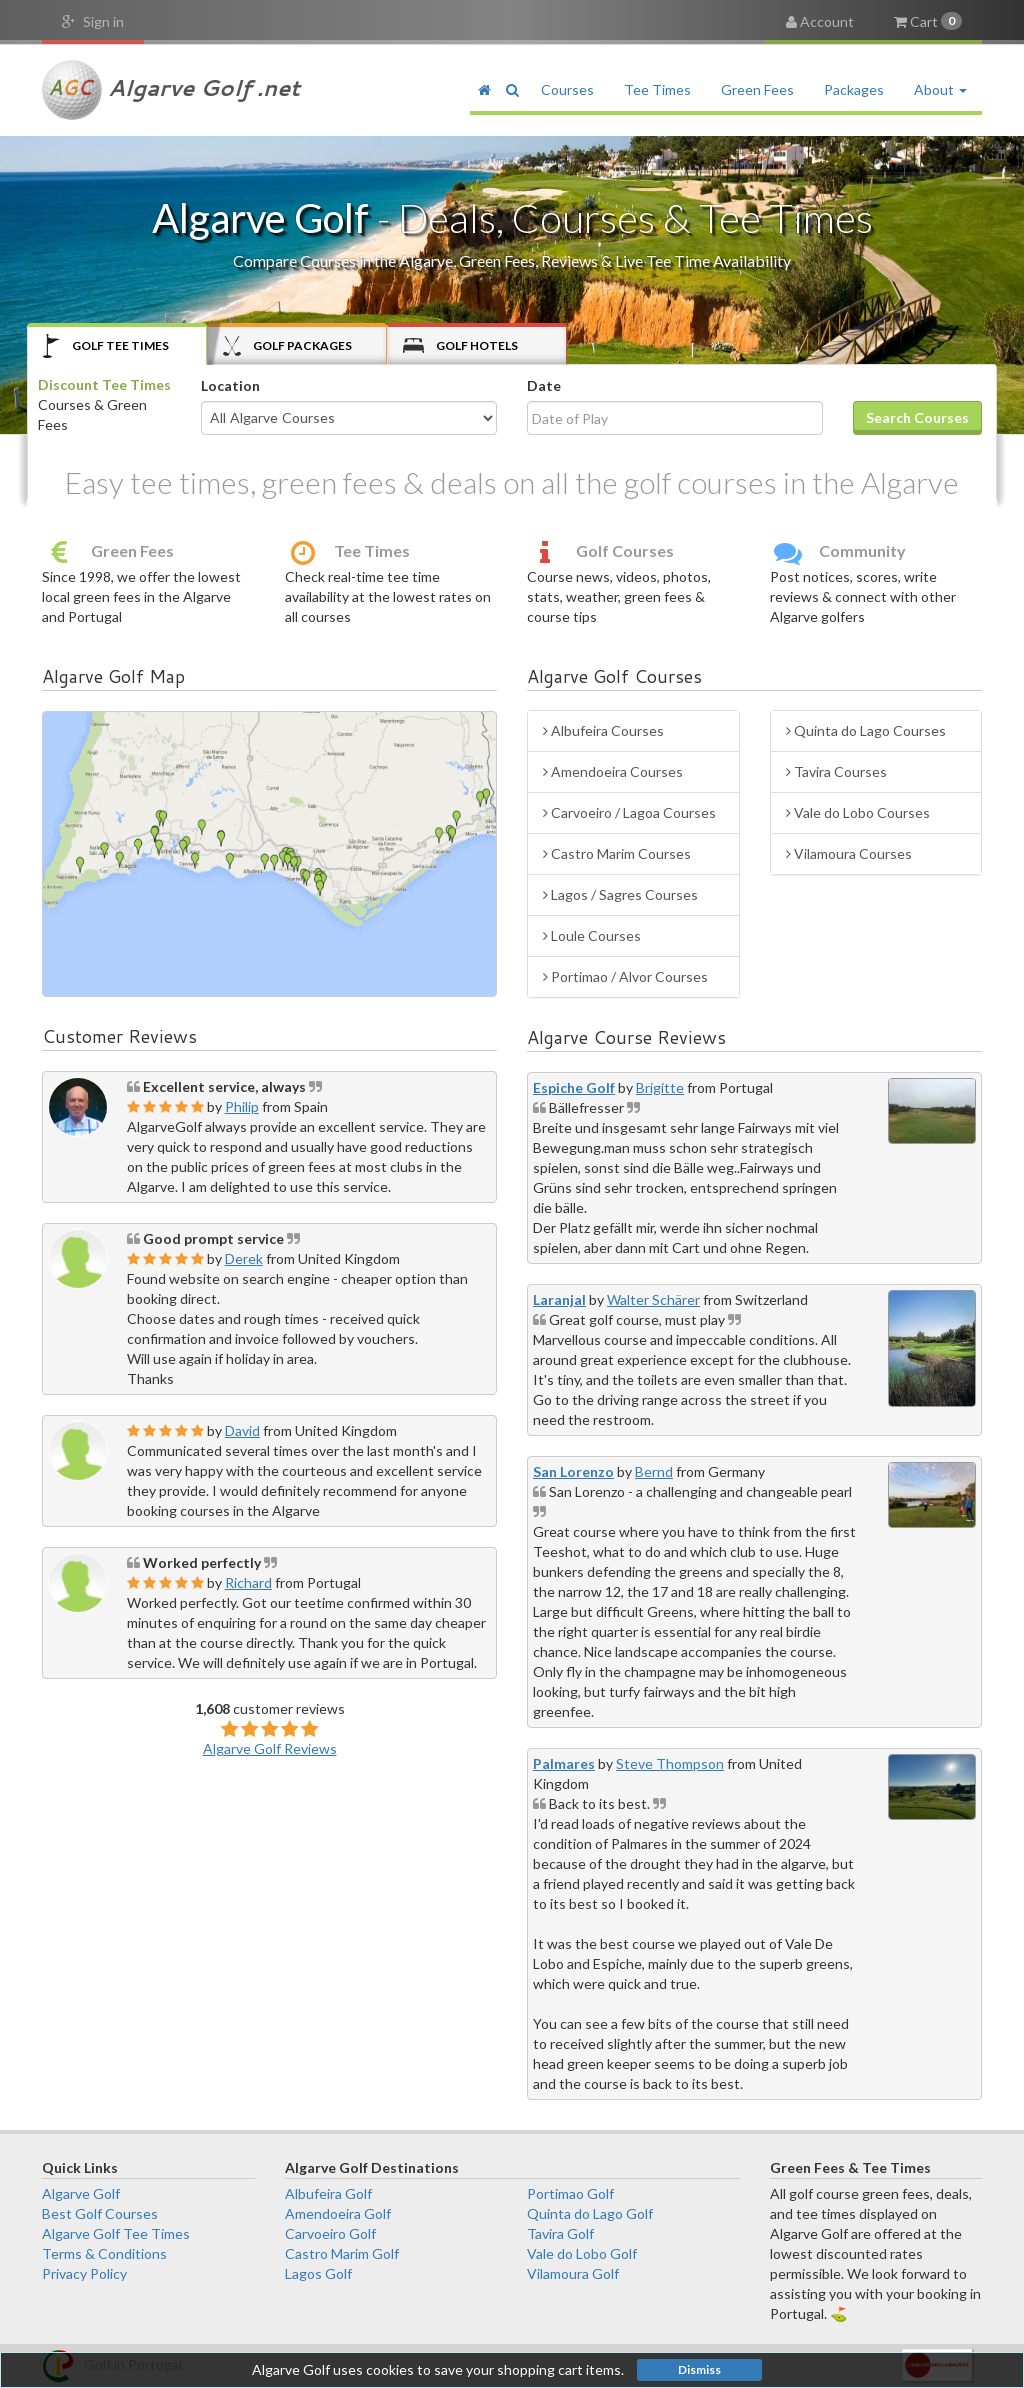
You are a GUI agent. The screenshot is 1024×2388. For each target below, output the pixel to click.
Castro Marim (617, 853)
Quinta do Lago (866, 730)
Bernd (654, 1471)
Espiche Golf (574, 1087)
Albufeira (603, 730)
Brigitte (660, 1087)
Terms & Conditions (104, 2253)
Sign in (93, 21)
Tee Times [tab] (106, 345)
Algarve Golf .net (171, 90)
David (242, 1430)
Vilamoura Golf (573, 2273)
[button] (512, 90)
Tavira (836, 771)
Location (230, 385)
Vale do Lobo (858, 812)
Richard (248, 1582)
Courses (567, 89)
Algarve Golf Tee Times (116, 2233)
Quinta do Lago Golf (590, 2213)
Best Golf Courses (100, 2213)
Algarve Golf (81, 2193)
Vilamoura (849, 853)
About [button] (940, 89)
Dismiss (699, 2369)
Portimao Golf (570, 2193)
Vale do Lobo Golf (582, 2253)
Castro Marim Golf (342, 2253)
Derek (244, 1258)
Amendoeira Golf (338, 2213)
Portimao (625, 976)
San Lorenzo (573, 1471)
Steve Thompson (670, 1763)
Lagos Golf (318, 2273)
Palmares (564, 1763)
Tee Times (657, 89)
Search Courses (917, 417)
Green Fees (757, 89)
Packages (854, 89)
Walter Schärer (653, 1299)
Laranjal (559, 1299)
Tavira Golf (560, 2233)
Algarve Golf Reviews (270, 1748)
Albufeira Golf (328, 2193)
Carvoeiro (629, 812)
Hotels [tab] (460, 345)
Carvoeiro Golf (330, 2233)
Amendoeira (613, 771)
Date (544, 385)
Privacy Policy (84, 2273)
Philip (242, 1106)
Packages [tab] (287, 345)
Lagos (620, 894)
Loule (592, 935)
